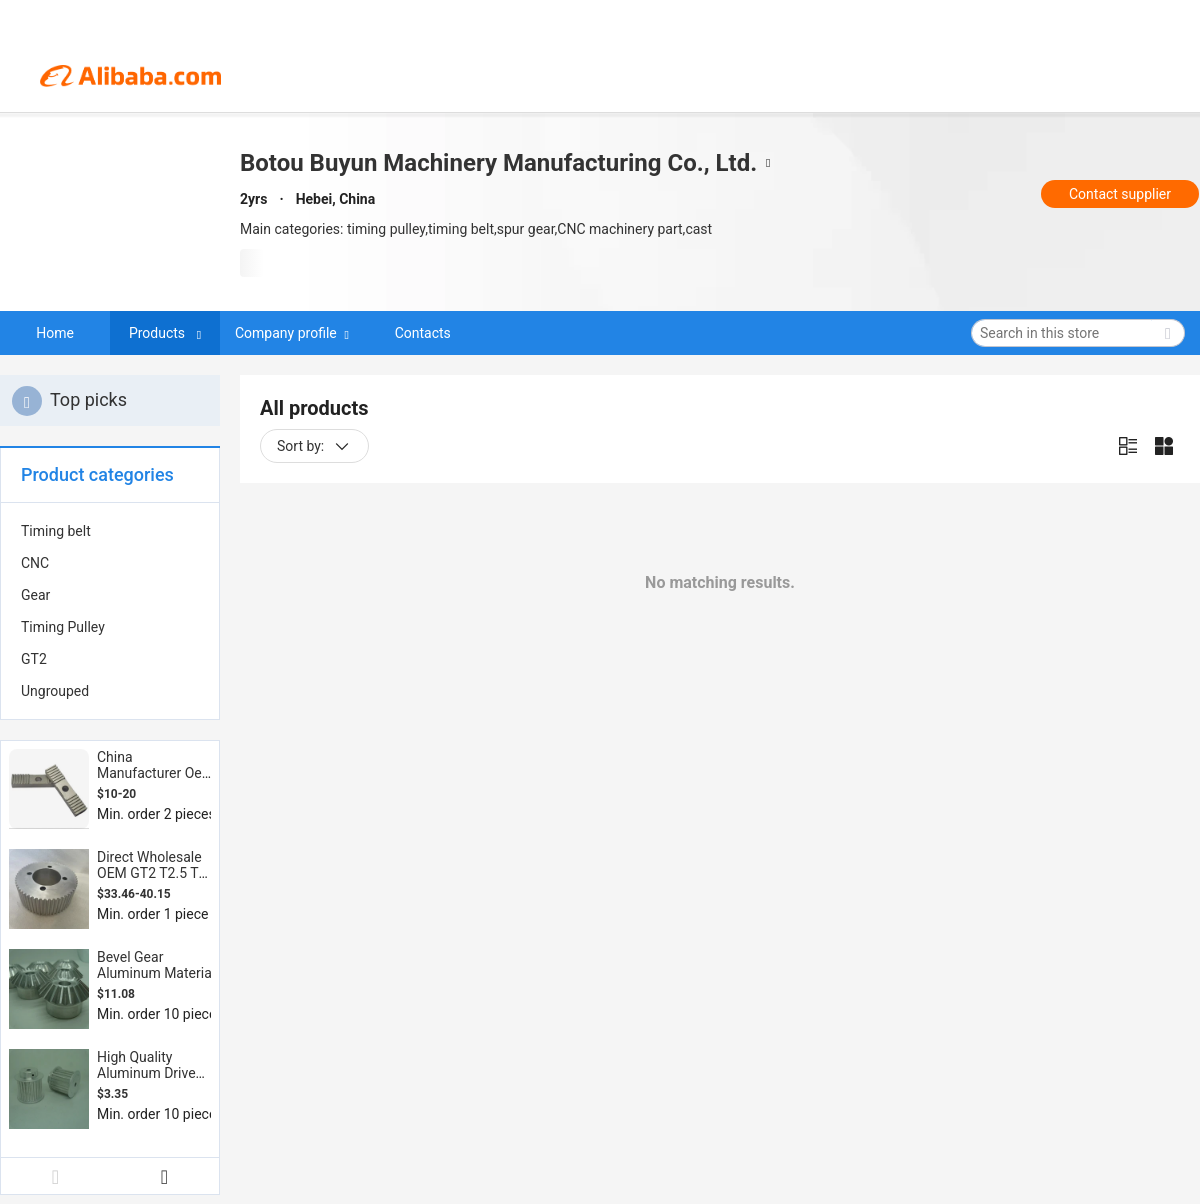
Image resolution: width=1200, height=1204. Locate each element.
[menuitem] (110, 531)
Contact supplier (1120, 194)
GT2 (34, 659)
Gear (35, 595)
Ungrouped (55, 691)
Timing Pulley (63, 627)
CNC (35, 563)
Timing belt (56, 531)
